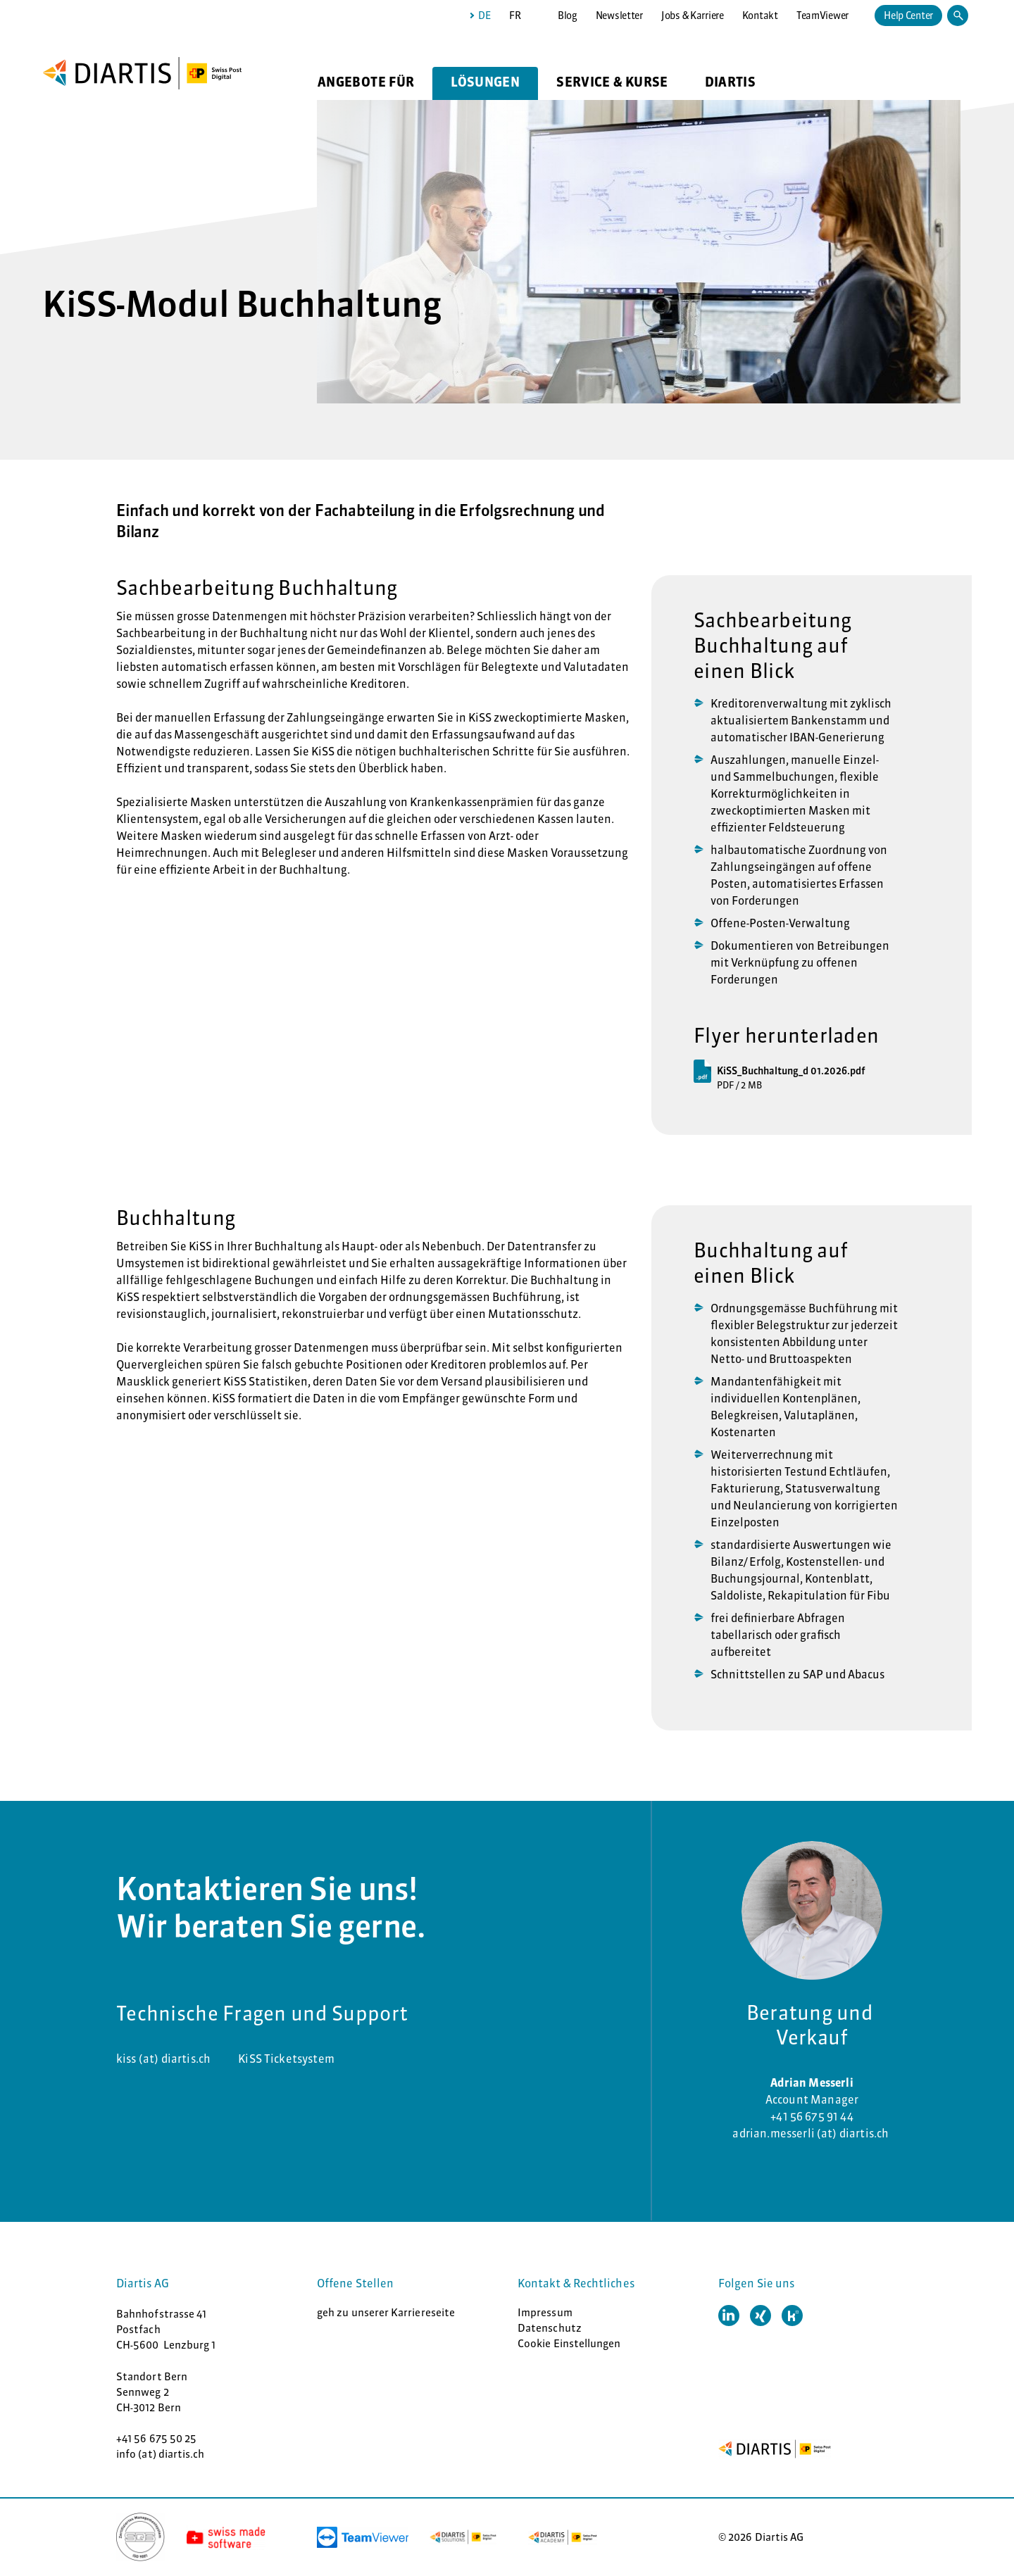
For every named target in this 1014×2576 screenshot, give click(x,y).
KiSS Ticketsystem (286, 2059)
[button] (728, 2315)
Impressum (545, 2312)
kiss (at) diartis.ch (163, 2059)
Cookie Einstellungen (569, 2343)
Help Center (908, 15)
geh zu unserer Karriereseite (386, 2312)
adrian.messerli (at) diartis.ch (811, 2133)
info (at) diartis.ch (160, 2454)
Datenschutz (550, 2328)
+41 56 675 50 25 (156, 2438)
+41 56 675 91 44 (811, 2116)
